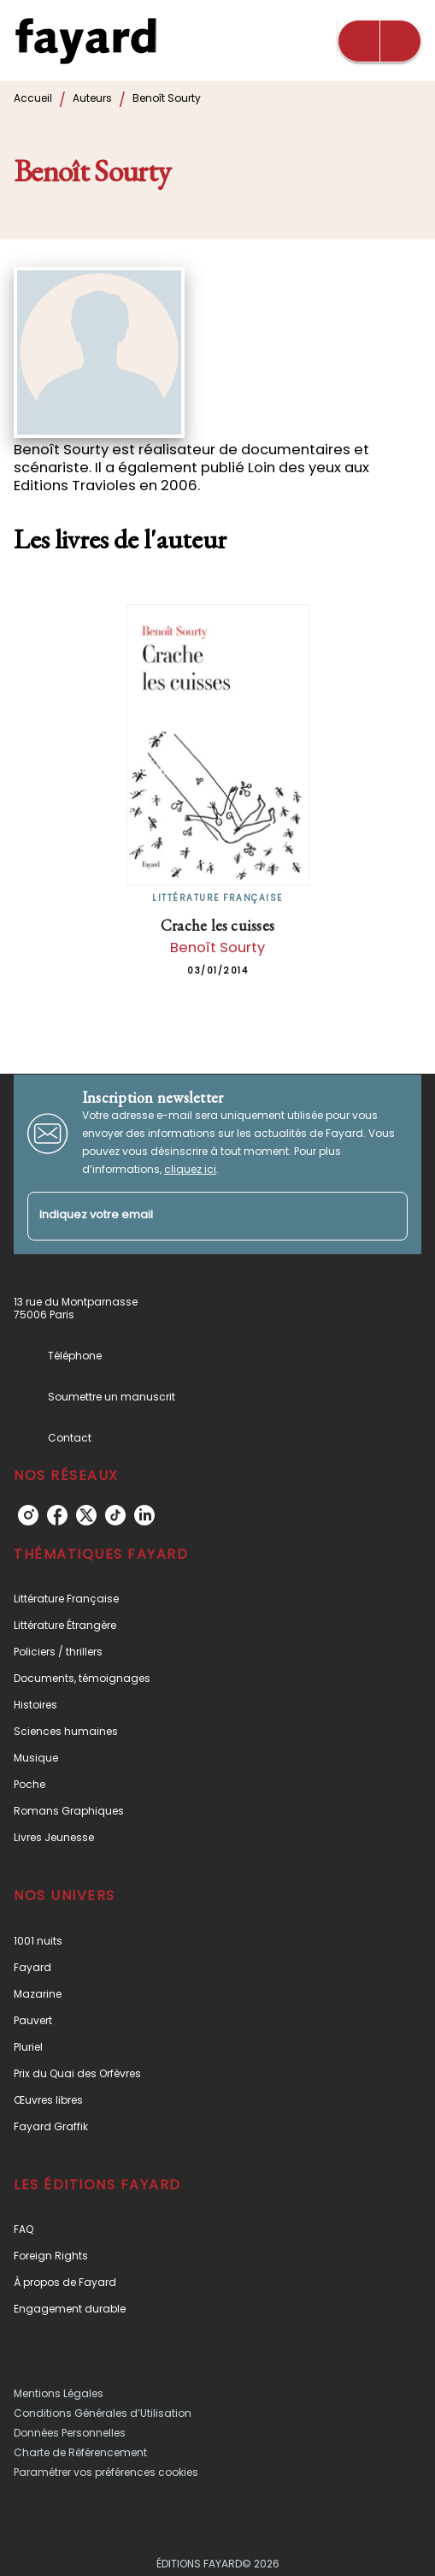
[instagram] (28, 1515)
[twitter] (86, 1515)
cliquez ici (190, 1169)
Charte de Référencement (80, 2452)
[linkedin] (144, 1515)
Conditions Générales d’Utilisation (102, 2413)
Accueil (33, 98)
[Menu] (379, 41)
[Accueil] (85, 40)
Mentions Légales (58, 2393)
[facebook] (57, 1515)
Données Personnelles (70, 2432)
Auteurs (92, 98)
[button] (217, 1598)
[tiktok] (115, 1515)
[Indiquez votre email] (196, 1216)
